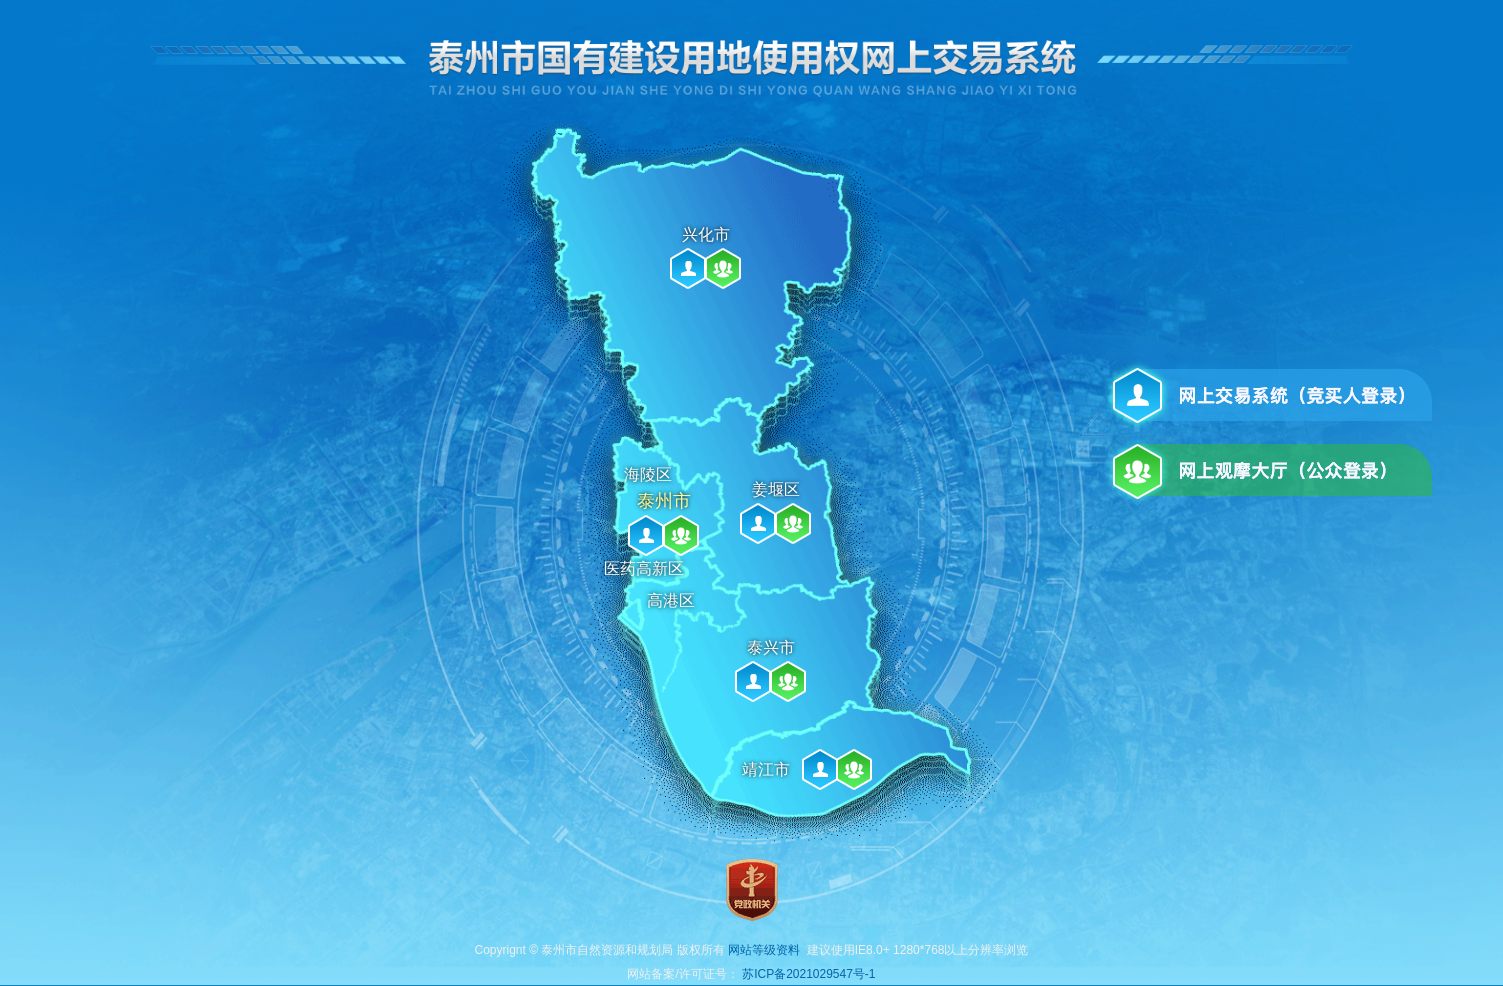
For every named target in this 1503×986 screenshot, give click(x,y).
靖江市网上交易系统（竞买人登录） (820, 769)
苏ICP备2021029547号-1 (808, 974)
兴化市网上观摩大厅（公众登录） (723, 268)
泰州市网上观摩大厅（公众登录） (681, 535)
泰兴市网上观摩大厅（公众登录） (788, 681)
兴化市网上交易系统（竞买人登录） (688, 268)
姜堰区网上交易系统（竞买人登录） (758, 523)
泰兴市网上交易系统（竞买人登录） (753, 681)
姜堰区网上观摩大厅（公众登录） (793, 523)
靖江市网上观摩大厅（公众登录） (854, 769)
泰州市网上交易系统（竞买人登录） (646, 535)
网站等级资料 (764, 950)
